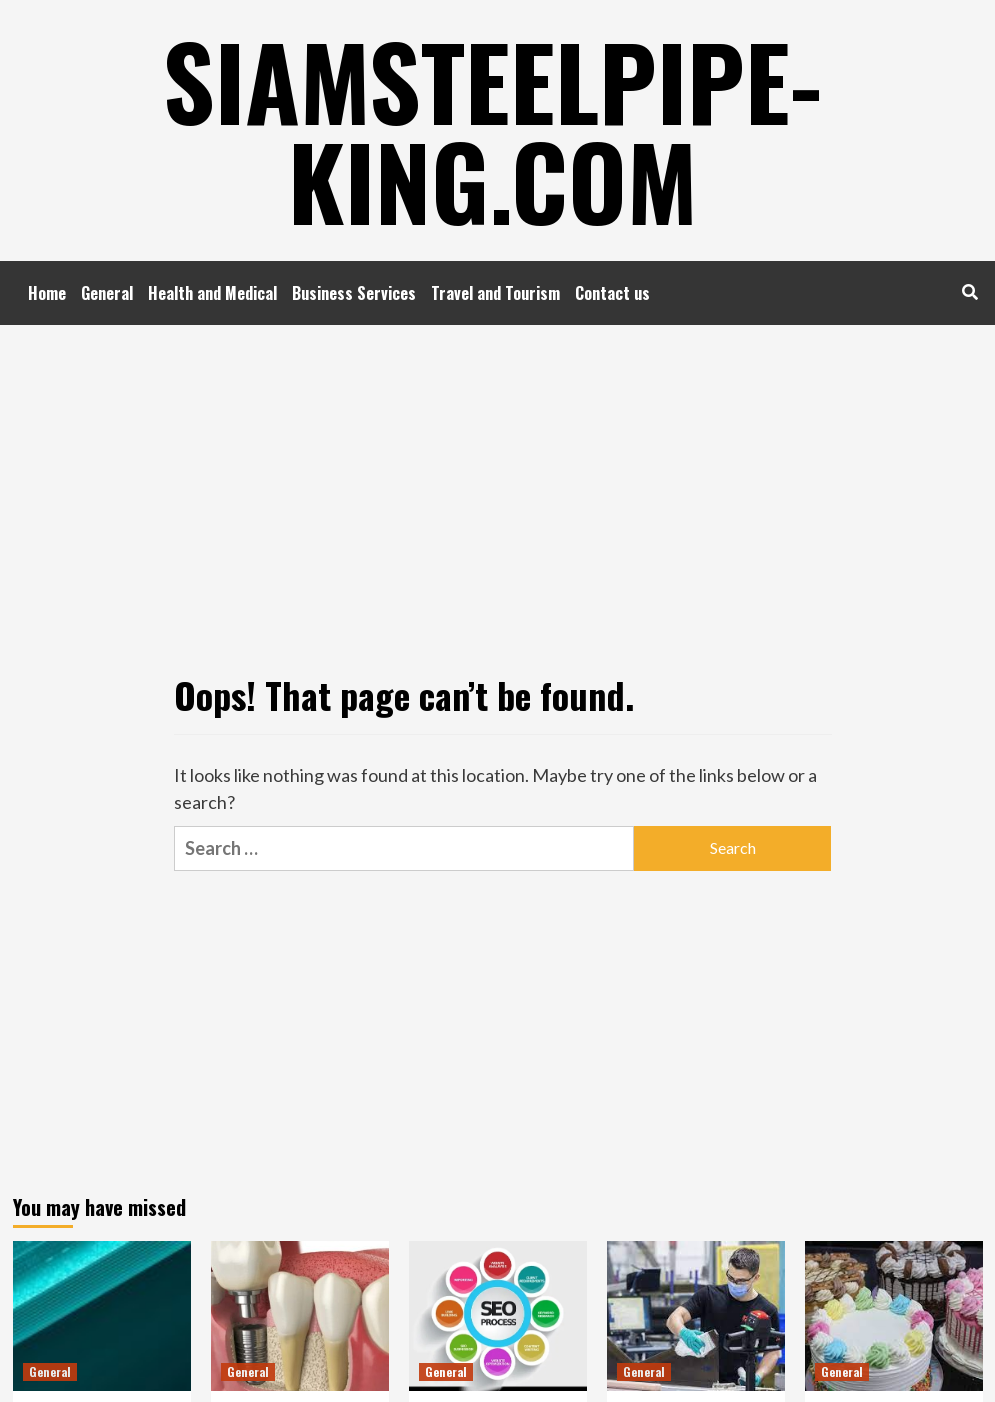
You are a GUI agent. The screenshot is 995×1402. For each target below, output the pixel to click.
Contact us (612, 293)
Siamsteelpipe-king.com (492, 130)
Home (47, 293)
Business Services (354, 293)
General (107, 293)
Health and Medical (212, 293)
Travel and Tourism (495, 293)
